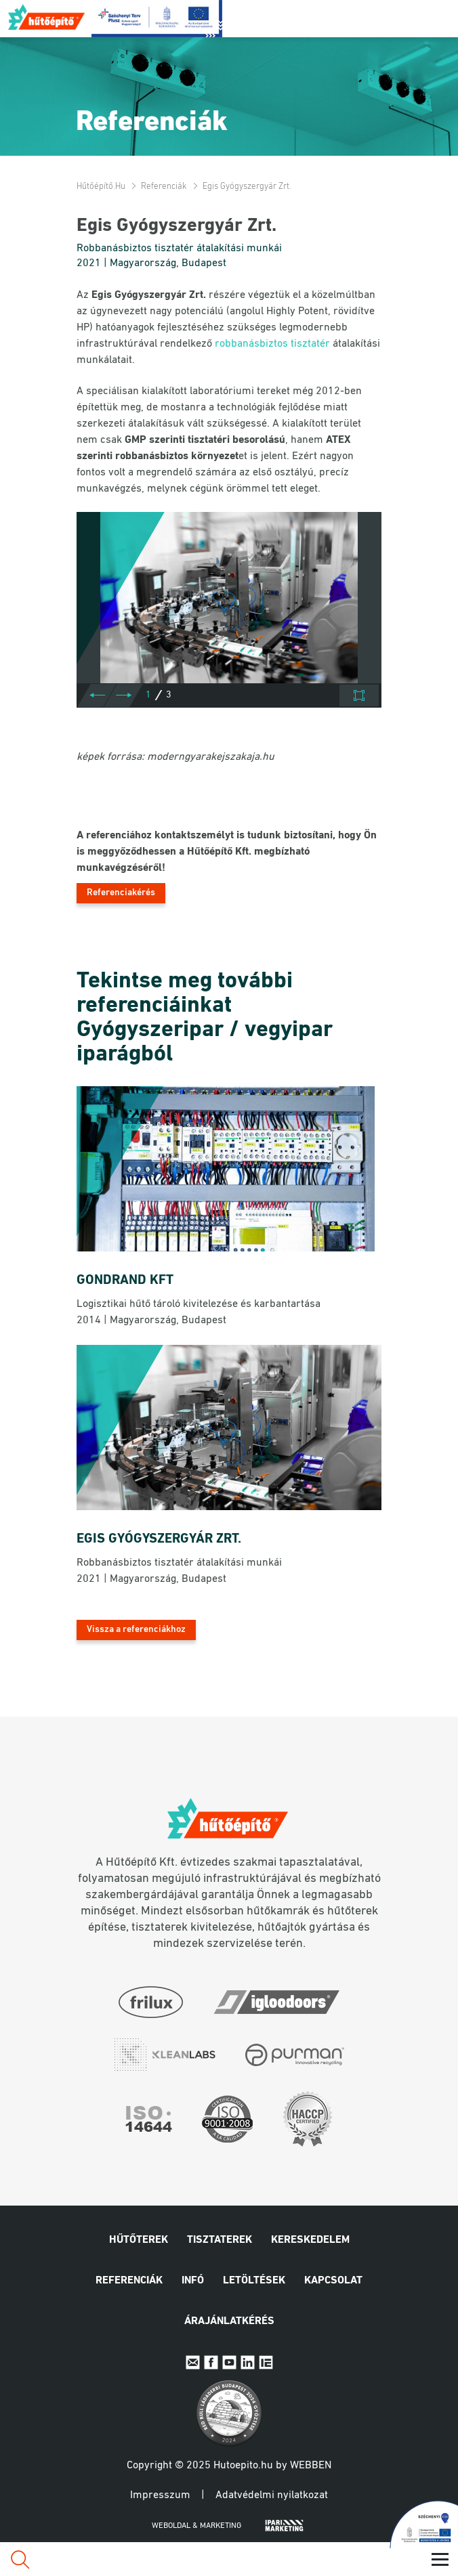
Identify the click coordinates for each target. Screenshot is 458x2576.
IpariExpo (266, 2362)
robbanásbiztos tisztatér (272, 344)
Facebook (211, 2362)
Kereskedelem (310, 2240)
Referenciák (164, 186)
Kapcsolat (333, 2280)
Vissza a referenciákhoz (136, 1630)
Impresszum (160, 2495)
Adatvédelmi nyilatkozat (271, 2495)
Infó (193, 2280)
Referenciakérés (121, 893)
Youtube (229, 2362)
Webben (310, 2465)
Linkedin (248, 2362)
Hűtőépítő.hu (47, 17)
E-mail (193, 2362)
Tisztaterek (219, 2240)
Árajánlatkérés (229, 2321)
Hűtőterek (138, 2240)
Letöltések (254, 2280)
